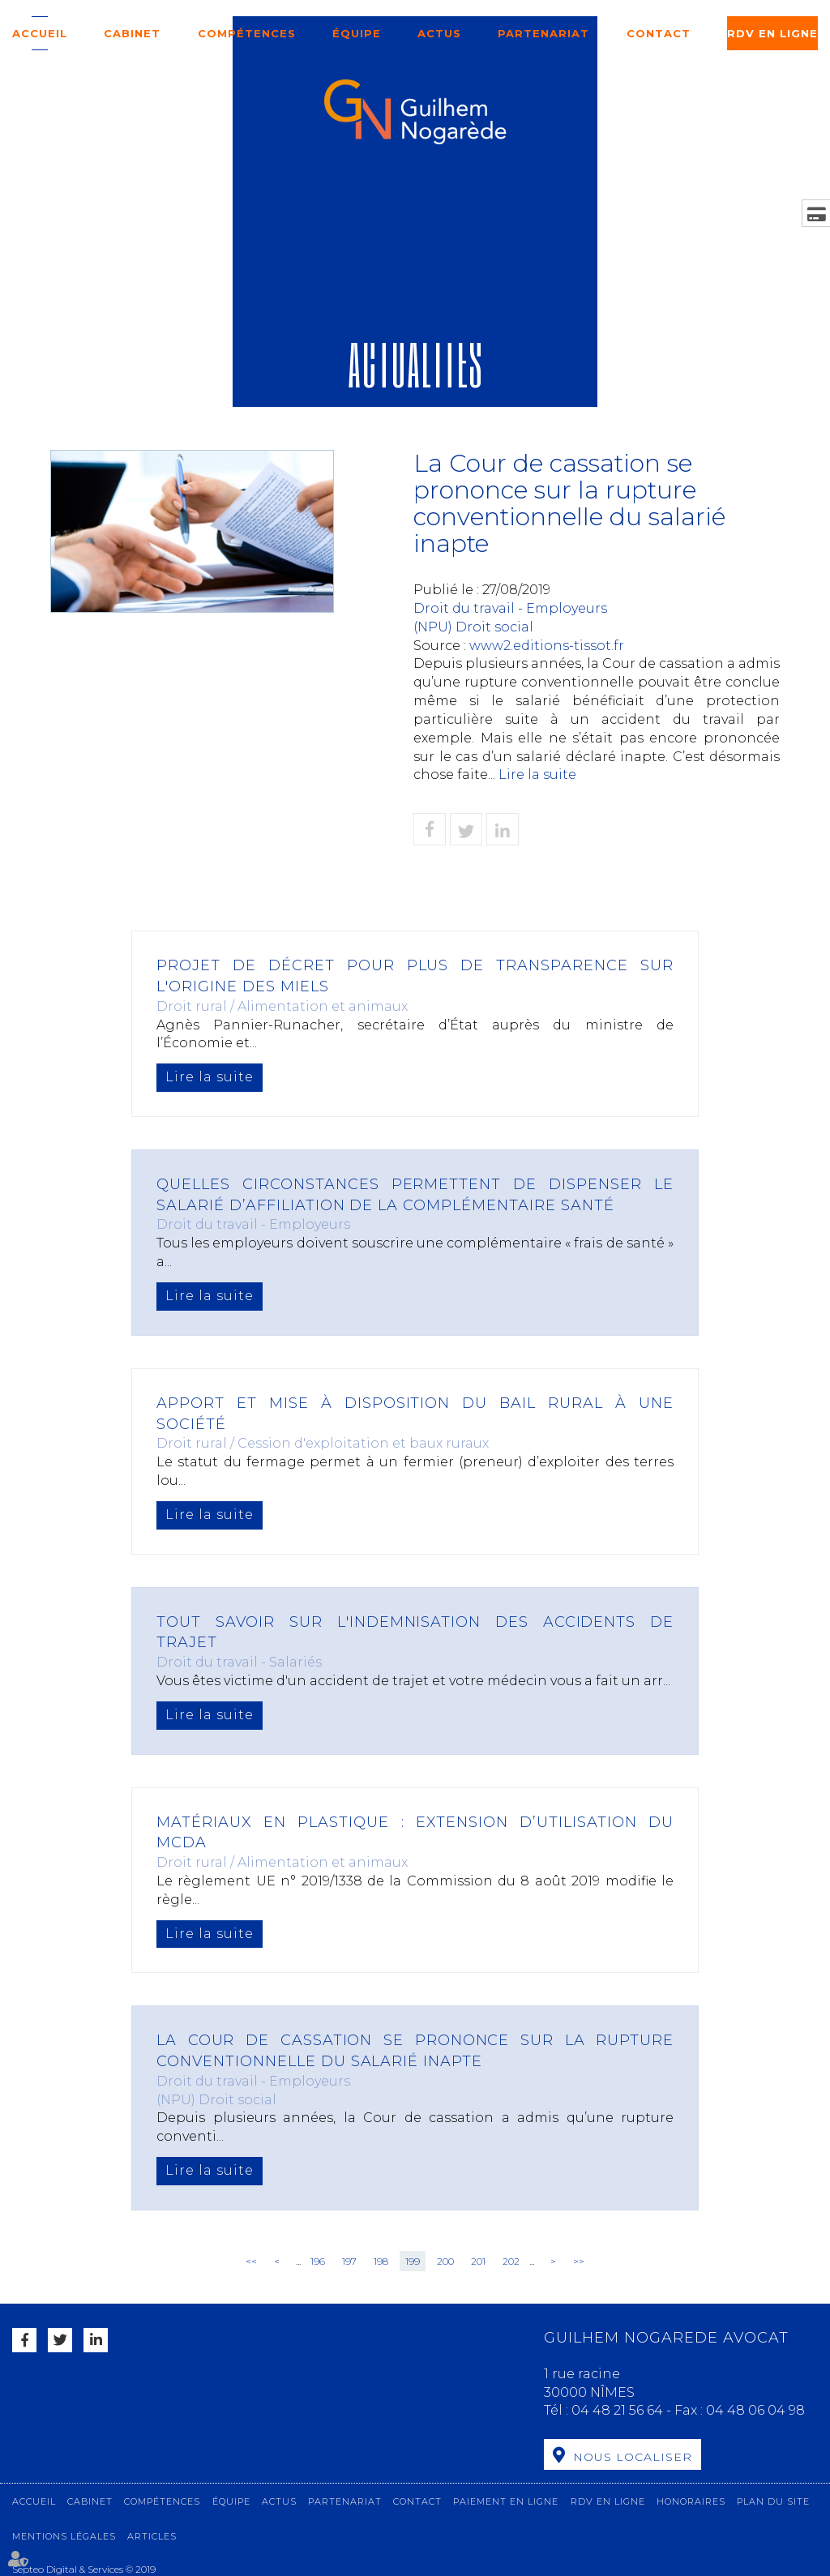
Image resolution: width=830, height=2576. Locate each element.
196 (317, 2261)
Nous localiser (632, 2457)
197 (349, 2261)
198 (381, 2261)
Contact (659, 33)
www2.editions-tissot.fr (546, 645)
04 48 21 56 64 (618, 2410)
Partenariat (543, 33)
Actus (439, 33)
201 (478, 2261)
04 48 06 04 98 (755, 2410)
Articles (152, 2535)
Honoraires (691, 2500)
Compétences (247, 33)
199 (412, 2261)
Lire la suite (537, 774)
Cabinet (132, 33)
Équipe (356, 33)
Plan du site (773, 2500)
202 (511, 2261)
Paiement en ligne (505, 2500)
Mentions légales (64, 2535)
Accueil (39, 33)
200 (445, 2261)
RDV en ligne (772, 33)
